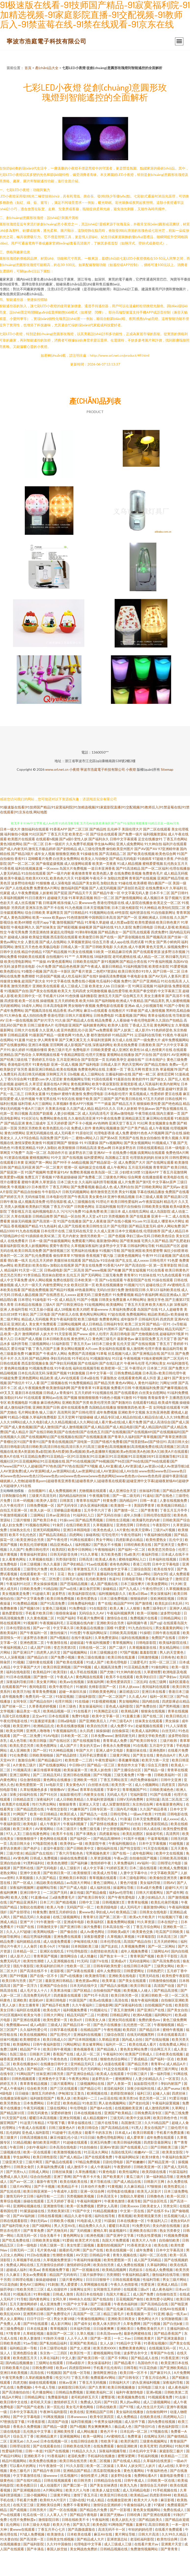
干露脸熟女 (108, 1378)
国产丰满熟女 (86, 1833)
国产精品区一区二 (41, 2069)
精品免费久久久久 (93, 2225)
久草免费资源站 (107, 1638)
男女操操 (172, 1721)
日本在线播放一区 (131, 2221)
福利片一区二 (116, 2044)
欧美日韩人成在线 (147, 1829)
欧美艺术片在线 (87, 2240)
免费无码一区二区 (39, 1696)
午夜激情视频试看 (14, 1515)
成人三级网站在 (93, 1074)
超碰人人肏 (180, 2123)
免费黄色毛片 (152, 873)
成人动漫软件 (57, 2289)
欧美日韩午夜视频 (57, 2049)
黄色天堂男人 (156, 947)
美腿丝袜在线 (136, 1750)
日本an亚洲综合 (58, 1515)
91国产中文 (81, 2211)
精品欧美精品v (159, 1314)
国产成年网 (174, 1892)
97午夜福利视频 (160, 961)
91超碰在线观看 (75, 2142)
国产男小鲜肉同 (168, 942)
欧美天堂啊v (141, 1530)
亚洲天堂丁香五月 (122, 1123)
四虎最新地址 (110, 1833)
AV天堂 (81, 2255)
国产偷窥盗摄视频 (49, 863)
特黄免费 (110, 1500)
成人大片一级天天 (28, 1285)
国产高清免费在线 (166, 1961)
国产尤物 (107, 1672)
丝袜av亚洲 (68, 2382)
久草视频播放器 (178, 1589)
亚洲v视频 (154, 2392)
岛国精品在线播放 (102, 1407)
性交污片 (62, 2377)
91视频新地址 (100, 1358)
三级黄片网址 (120, 1755)
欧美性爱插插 (145, 922)
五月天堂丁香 (166, 1339)
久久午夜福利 (82, 2005)
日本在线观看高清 (171, 2034)
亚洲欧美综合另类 (110, 1623)
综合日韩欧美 (35, 912)
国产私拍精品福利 (54, 2343)
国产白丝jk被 (173, 2323)
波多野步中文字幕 (113, 1246)
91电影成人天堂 (89, 2221)
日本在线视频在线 (88, 2113)
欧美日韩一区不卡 (134, 2372)
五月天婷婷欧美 (66, 1001)
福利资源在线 (140, 912)
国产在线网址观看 (160, 1162)
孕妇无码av (39, 2221)
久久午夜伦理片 (12, 1505)
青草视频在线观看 (103, 1878)
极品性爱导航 (118, 991)
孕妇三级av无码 (138, 1236)
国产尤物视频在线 (145, 1334)
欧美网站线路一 (45, 1931)
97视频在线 (159, 2431)
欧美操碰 (177, 1314)
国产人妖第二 (124, 1030)
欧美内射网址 (170, 1084)
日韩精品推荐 (42, 1216)
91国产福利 (66, 1618)
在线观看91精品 (145, 1402)
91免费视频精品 (81, 1383)
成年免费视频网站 (175, 1040)
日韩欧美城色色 (161, 1789)
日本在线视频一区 (54, 2441)
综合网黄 (134, 1177)
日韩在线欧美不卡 (76, 2519)
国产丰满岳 (36, 2549)
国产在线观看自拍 (47, 2446)
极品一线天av (177, 2314)
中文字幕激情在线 (27, 2475)
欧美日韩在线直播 (122, 1657)
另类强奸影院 (66, 1559)
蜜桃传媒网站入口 (133, 1559)
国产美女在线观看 (133, 1980)
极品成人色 (104, 1187)
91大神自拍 (153, 844)
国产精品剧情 (66, 1755)
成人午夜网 (136, 947)
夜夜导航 (134, 2201)
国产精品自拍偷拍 (27, 1192)
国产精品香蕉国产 (168, 2333)
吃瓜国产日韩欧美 (170, 1931)
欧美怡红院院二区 (172, 907)
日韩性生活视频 (118, 1520)
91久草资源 (146, 1922)
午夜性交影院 (57, 1809)
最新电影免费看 (172, 2475)
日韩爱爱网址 (134, 1971)
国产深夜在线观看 (81, 1971)
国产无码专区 (67, 1505)
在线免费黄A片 (157, 888)
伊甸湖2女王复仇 (71, 2093)
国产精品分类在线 (133, 961)
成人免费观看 (179, 1574)
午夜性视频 (112, 2029)
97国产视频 (129, 1652)
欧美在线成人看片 (143, 2044)
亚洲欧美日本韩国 (73, 1878)
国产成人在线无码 (89, 1329)
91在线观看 (32, 1397)
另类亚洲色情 (39, 932)
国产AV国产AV (145, 849)
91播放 (34, 1402)
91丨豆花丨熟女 (62, 1574)
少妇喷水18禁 (129, 1172)
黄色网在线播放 (16, 1368)
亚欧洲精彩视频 (162, 1598)
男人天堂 (89, 1216)
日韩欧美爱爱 (101, 1050)
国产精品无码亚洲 (21, 1167)
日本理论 (25, 1299)
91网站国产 (25, 2074)
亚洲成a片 (119, 1961)
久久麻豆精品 (134, 2186)
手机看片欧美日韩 (39, 1613)
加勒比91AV (13, 1397)
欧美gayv (59, 917)
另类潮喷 (113, 2274)
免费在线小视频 (83, 981)
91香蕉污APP (113, 1265)
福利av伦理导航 (121, 1892)
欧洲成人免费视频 (174, 1868)
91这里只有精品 (32, 2123)
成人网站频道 (87, 2431)
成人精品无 (67, 1299)
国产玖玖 (168, 1353)
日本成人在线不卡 (175, 1554)
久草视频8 (60, 1103)
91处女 (31, 1040)
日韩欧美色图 (10, 2343)
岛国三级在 (18, 2054)
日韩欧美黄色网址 (103, 1691)
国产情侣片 (16, 1383)
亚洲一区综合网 (92, 2191)
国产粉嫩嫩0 (136, 2162)
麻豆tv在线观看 (96, 1010)
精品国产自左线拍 (39, 1853)
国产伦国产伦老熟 (30, 2407)
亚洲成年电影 (74, 1922)
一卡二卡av (123, 2338)
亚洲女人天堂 (89, 1804)
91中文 (56, 1157)
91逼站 (148, 1495)
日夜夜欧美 (147, 1045)
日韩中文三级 (89, 1902)
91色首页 (89, 2103)
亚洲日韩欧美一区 (155, 1995)
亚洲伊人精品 (179, 1608)
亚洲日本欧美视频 (14, 2372)
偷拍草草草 (61, 1255)
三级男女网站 (164, 1966)
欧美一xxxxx (41, 917)
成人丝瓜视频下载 (28, 903)
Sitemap (167, 769)
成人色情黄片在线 (158, 1050)
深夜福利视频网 (22, 1887)
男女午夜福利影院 (63, 1319)
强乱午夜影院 (23, 1966)
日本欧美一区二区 (75, 1736)
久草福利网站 (157, 2265)
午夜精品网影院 (73, 1054)
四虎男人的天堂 (48, 1652)
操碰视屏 (85, 927)
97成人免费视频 (32, 2534)
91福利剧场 (163, 986)
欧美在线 (161, 2245)
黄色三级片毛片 (60, 1050)
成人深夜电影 (61, 883)
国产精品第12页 (176, 1197)
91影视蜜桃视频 (104, 1701)
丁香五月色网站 (175, 839)
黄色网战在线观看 (90, 1677)
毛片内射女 (70, 1236)
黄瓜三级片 (135, 2176)
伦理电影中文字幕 (88, 2544)
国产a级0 (66, 839)
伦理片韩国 (64, 1701)
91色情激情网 (77, 917)
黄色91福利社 (148, 1383)
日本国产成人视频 (28, 1339)
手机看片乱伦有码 (107, 2368)
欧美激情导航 (96, 1976)
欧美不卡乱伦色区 (23, 1535)
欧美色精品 (71, 2103)
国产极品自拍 (129, 1329)
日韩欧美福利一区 (168, 1775)
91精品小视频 (18, 1417)
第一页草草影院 (165, 1265)
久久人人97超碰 (18, 1931)
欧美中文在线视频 (170, 1853)
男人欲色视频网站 (112, 2103)
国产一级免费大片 (147, 1040)
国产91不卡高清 (96, 1995)
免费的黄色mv (149, 2020)
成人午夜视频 (159, 1128)
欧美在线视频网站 (34, 2034)
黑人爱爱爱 (69, 2284)
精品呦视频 (8, 1373)
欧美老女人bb (99, 986)
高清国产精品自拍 (137, 1941)
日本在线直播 (37, 2328)
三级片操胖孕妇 (92, 2274)
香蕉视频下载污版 (99, 1255)
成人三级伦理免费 (91, 849)
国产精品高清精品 (53, 1535)
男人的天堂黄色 (172, 1652)
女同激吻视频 (97, 991)
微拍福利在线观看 (35, 829)
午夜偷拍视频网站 (91, 2319)
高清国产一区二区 (87, 2314)
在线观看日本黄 (12, 1162)
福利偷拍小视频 (16, 834)
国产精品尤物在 (156, 1064)
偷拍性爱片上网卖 (95, 2475)
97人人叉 (13, 1833)
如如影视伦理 (70, 1794)
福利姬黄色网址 (95, 1025)
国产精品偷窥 (96, 1892)
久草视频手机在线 (27, 2260)
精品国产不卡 (30, 2049)
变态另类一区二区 (153, 2098)
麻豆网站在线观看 (160, 1118)
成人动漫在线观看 (111, 2064)
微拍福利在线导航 (166, 2274)
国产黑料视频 (169, 1706)
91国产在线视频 (57, 2451)
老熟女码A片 (180, 2221)
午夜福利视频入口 (14, 1647)
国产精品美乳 (154, 1001)
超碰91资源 (174, 1089)
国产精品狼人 (107, 2049)
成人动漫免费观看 (57, 1941)
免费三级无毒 (90, 1829)
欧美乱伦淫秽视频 (34, 1544)
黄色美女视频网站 (147, 2510)
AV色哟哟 (100, 1123)
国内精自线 (151, 1701)
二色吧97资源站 (105, 971)
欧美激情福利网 (58, 1388)
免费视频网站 (136, 1314)
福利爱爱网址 (94, 1157)
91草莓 (101, 1353)
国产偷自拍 (69, 1931)
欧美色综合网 (165, 854)
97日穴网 (28, 1089)
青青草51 (131, 1275)
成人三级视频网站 (157, 2402)
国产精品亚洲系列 (24, 1902)
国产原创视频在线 (131, 937)
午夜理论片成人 (105, 1819)
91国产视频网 (35, 1172)
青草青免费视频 (44, 1691)
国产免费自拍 (146, 1706)
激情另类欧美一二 (94, 1236)
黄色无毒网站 (134, 2470)
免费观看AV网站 (103, 2377)
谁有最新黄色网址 (170, 1804)
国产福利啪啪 (105, 1001)
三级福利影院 (85, 1696)
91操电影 (39, 1299)
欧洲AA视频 (142, 2015)
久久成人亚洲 (104, 1231)
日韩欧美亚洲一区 (148, 2167)
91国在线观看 (102, 1079)
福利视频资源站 (155, 834)
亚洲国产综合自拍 (54, 1985)
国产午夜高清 (78, 1197)
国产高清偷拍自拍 (16, 2392)
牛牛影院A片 (51, 1192)
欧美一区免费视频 (81, 2206)
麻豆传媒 (77, 1892)
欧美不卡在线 (63, 1833)
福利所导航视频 (105, 1182)
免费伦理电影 (93, 1094)
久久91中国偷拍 (59, 2544)
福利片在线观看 (175, 844)
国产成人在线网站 (53, 942)
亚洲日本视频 (38, 1045)
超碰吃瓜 (21, 1084)
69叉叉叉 (7, 1393)
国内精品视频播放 (19, 2363)
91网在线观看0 (82, 1540)
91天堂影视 (63, 1334)
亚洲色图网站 (28, 1378)
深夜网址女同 (80, 2289)
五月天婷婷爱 (57, 1123)
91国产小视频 (87, 1299)
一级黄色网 (62, 1035)
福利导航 (25, 1103)
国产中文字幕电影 (27, 2417)
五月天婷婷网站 (166, 1941)
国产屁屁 (61, 893)
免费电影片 (81, 1050)
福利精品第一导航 (24, 2348)
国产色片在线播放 (107, 2025)
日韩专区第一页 (102, 1809)
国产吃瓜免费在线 (16, 2240)
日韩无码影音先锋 (64, 1554)
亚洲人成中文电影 (110, 1750)
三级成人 (54, 2025)
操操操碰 (103, 1731)
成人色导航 (18, 1740)
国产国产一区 (127, 917)
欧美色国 (99, 2524)
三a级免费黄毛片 (62, 1897)
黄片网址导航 (125, 2534)
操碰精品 (110, 1589)
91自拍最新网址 (163, 912)
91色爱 (172, 1260)
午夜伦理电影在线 (14, 1721)
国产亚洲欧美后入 (93, 1721)
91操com (66, 1520)
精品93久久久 (105, 1108)
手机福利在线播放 (101, 2456)
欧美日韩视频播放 (122, 2387)
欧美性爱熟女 (156, 1540)
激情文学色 (155, 1299)
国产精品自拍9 (41, 1701)
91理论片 (103, 1201)
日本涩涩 (54, 2103)
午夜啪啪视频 (164, 2025)
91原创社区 (84, 1133)
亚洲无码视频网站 (47, 1530)
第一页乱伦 (55, 2407)
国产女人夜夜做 (94, 1221)
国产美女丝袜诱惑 (104, 2485)
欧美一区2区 (177, 2196)
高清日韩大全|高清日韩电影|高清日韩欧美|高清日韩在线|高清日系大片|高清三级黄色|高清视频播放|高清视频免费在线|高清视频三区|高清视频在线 (95, 1446)
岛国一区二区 (36, 1152)
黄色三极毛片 (20, 2470)
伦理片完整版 (95, 1054)
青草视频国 (59, 2328)
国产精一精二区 (144, 1074)
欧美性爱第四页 (119, 1682)
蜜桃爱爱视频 (152, 863)
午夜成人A (65, 1677)
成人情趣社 (89, 1956)
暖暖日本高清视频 (43, 2118)
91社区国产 (38, 834)
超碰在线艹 (136, 1059)
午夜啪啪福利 (105, 1549)
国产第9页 (143, 1182)
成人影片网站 (61, 2323)
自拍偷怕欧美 (169, 2240)
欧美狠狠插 (66, 1148)
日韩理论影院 (20, 2446)
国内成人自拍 (132, 2039)
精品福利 (11, 1270)
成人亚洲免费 (50, 2304)
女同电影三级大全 (152, 2387)
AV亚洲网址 (180, 1054)
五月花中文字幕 (161, 1745)
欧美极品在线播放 (90, 1628)
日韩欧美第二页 (176, 2392)
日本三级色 (68, 1706)
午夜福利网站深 (95, 1633)
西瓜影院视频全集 (35, 1363)
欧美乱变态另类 (22, 1745)
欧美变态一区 (79, 834)
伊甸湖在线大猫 (85, 1941)
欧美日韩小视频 (63, 1329)
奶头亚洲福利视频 (94, 1505)
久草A (121, 2466)
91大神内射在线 (129, 1672)
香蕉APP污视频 (81, 1103)
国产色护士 (32, 1848)
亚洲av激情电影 (122, 1113)
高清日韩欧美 (159, 2524)
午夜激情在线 (57, 1642)
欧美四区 (59, 1549)
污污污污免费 (71, 1211)
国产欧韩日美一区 (57, 1873)
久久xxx (32, 2441)
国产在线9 (90, 976)
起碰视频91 (45, 2309)
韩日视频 (21, 1113)
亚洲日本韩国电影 (77, 1530)
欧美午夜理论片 (61, 1687)
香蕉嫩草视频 (129, 1760)
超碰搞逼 (77, 1642)
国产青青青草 (81, 1388)
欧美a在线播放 (100, 2000)
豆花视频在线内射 (80, 1623)
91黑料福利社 (34, 1863)
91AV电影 (51, 1736)
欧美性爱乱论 (174, 2186)
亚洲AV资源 (109, 2147)
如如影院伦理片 (146, 2083)
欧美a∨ (61, 2368)
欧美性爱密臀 (152, 1250)
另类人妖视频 (14, 1206)
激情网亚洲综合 (105, 2372)
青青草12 (90, 1917)
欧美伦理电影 (117, 1662)
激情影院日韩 (135, 1290)
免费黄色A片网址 (47, 888)
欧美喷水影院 (159, 966)
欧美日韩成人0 (54, 2039)
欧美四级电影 (107, 1907)
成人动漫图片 (50, 2485)
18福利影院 (103, 956)
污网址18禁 (168, 1383)
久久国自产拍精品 (169, 1020)
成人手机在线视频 (84, 1672)
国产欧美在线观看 (70, 1662)
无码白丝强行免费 (110, 1290)
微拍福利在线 (107, 1848)
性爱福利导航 (12, 2451)
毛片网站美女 (155, 1363)
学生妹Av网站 (104, 844)
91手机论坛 (80, 1358)
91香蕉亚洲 (170, 2358)
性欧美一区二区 (79, 1966)
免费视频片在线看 (144, 1618)
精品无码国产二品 (81, 2015)
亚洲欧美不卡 (34, 2456)
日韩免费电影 (104, 1015)
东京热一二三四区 (54, 2353)
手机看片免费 (27, 2500)
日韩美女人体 (95, 2020)
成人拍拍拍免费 (35, 1015)
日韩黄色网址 (84, 1206)
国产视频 (70, 1397)
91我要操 (91, 1143)
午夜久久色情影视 (124, 2284)
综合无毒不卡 (50, 2235)
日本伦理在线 (111, 1941)
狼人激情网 (135, 1348)
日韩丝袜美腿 (62, 2172)
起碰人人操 (161, 2093)
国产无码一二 (64, 1138)
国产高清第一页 (44, 1221)
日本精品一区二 (25, 1951)
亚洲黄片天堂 (171, 2544)
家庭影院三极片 (171, 2451)
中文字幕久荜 (63, 1628)
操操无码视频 (21, 1221)
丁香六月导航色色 (69, 1853)
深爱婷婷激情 (61, 2113)
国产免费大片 (178, 1368)
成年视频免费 (12, 1696)
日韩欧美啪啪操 (41, 1755)
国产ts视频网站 (111, 1143)
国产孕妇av (168, 1677)
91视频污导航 (109, 1250)
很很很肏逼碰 (66, 1613)
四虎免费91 (160, 932)
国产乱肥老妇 (179, 1241)
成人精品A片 (176, 2064)
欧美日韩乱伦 (176, 1716)
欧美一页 (145, 1407)
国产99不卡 (62, 1162)
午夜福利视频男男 (121, 1613)
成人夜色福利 (162, 2289)
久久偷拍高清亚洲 (81, 1118)
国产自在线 (173, 1133)
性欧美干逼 (110, 2441)
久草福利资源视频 (100, 1799)
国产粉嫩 (114, 1270)
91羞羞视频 (124, 1015)
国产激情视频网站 (129, 898)
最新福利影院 (10, 1246)
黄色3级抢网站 (11, 844)
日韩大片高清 (149, 2534)
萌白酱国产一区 (160, 883)
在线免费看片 (18, 1241)
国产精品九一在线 (94, 1814)
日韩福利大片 (119, 2382)
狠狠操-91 (75, 1143)
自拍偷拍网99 (157, 2412)
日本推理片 (40, 1187)
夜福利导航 (150, 1554)
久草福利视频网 (12, 898)
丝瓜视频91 (69, 2475)
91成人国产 (95, 1662)
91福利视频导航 (135, 966)
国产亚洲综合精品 (80, 2074)
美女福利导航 (150, 1882)
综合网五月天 (133, 996)
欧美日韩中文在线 (14, 2402)
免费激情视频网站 (144, 2549)
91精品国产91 (123, 1035)
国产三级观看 (101, 2304)
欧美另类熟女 (10, 2103)
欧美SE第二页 (50, 1236)
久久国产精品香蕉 (154, 1809)
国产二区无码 (173, 1358)
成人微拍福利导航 (18, 1407)
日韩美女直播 (35, 1094)
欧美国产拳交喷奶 (143, 991)
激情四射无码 (125, 1736)
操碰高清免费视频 (112, 976)
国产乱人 (175, 1079)
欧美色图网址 (47, 1745)
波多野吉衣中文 (135, 2353)
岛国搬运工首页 (117, 1157)
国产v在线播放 (71, 1976)
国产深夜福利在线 (128, 2005)
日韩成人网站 (39, 2172)
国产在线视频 (72, 1157)
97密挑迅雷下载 (12, 2421)
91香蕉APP (58, 829)
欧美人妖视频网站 (35, 1246)
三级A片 (49, 1304)
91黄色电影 (41, 1064)
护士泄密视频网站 (117, 1829)
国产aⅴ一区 (42, 1628)
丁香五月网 (132, 1069)
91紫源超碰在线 (32, 2211)
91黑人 (136, 2127)
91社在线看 (155, 1270)
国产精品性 (98, 829)
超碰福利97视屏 (172, 1334)
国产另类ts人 (16, 2172)
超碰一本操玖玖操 (73, 1691)
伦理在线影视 (56, 1201)
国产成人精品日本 (175, 1231)
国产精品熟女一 (110, 932)
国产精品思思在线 (30, 1809)
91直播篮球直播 (42, 1721)
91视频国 (54, 2372)
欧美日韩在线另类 (73, 2461)
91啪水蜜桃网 (152, 1358)
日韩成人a (51, 1393)
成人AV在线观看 (67, 1378)
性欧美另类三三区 (30, 2289)
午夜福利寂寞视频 (166, 2103)
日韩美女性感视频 (60, 2539)
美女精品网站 (169, 1647)
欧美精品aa (139, 2495)
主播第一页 (114, 1069)
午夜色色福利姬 (126, 2304)
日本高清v (150, 1373)
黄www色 (86, 1912)
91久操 (60, 1020)
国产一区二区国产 (112, 1696)
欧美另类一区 (122, 1784)
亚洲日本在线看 (154, 1691)
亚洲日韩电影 (56, 2000)
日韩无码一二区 (22, 2250)
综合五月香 (100, 942)
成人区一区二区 (88, 2054)
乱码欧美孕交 (116, 1059)
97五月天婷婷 (153, 1099)
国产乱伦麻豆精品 (120, 2309)
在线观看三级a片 (136, 2289)
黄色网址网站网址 (93, 1314)
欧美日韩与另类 (14, 1980)
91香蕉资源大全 (139, 2245)
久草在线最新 (21, 1216)
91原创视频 (41, 1329)
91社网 (142, 1123)
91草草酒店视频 (80, 898)
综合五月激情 (158, 1765)
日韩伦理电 (119, 1814)
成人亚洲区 (120, 1050)
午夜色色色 (59, 2059)
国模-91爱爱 (116, 1628)
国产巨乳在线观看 (136, 932)
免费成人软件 (81, 1128)
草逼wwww (99, 1309)
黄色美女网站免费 (134, 2049)
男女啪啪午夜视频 (81, 1005)
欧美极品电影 (49, 947)
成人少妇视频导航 (149, 1005)
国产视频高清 (156, 937)
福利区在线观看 (28, 2010)
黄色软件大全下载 (131, 1765)
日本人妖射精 (127, 1108)
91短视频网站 (95, 1304)
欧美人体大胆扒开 (107, 2323)
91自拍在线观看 (33, 873)
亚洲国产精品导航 (171, 878)
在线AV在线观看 (173, 2309)
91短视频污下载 (170, 1917)
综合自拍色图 (41, 2176)
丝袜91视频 (9, 2039)
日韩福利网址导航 (141, 1246)
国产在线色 (164, 1495)
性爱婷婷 (157, 1094)
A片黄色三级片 (25, 1765)
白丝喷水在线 (98, 1784)
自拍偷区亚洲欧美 (175, 2000)
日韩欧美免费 (30, 1589)
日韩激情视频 (148, 1657)
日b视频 (74, 1074)
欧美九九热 (129, 2485)
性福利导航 (152, 2279)
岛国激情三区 (131, 2123)
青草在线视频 (178, 1711)
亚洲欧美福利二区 (100, 2392)
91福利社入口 (84, 1515)
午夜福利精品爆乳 (136, 2274)
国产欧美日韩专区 (144, 1740)
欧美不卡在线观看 (120, 1677)
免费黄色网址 (109, 1319)
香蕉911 (20, 858)
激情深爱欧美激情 (28, 1143)
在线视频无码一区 (163, 2348)
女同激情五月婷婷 (107, 2289)
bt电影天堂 (55, 1784)
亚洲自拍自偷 (10, 1863)
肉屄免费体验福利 (144, 1780)
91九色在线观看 (169, 1275)
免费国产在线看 (177, 1192)
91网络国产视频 (121, 2524)
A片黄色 (123, 1530)
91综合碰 (107, 1260)
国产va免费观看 (101, 1030)
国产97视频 (102, 1775)
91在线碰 (82, 1701)
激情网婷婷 (30, 1334)
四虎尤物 (20, 2382)
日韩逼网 (49, 903)
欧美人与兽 (56, 1907)
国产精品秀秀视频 (89, 1520)
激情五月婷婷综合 (63, 1912)
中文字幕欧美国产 (164, 1873)
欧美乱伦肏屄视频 (165, 1902)
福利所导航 (19, 1344)
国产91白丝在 (131, 1824)
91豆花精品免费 (136, 1667)
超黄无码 (84, 1295)
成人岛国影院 (160, 1211)
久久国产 (16, 1549)
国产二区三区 (78, 829)
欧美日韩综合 (88, 2127)
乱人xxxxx (68, 1295)
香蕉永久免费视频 (117, 1745)
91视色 (168, 1035)
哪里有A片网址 (173, 1221)
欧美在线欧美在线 (74, 2181)
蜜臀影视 (108, 2397)
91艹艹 (70, 956)
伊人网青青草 (48, 1040)
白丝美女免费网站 (66, 858)
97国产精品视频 (55, 952)
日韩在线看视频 (50, 2216)
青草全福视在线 (160, 1015)
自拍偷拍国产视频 (143, 1858)
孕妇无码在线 (60, 1358)
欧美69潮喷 (23, 922)
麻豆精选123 (129, 1691)
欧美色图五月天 (25, 2358)
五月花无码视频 (140, 1167)
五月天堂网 (66, 1417)
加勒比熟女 (109, 883)
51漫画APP (150, 1172)
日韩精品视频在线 (114, 2549)
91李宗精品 (32, 1275)
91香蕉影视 (36, 2421)
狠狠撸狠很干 (27, 1838)
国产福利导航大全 (16, 2225)
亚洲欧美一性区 (85, 1780)
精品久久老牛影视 (78, 2216)
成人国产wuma (169, 2088)
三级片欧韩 (169, 1740)
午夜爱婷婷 (123, 2167)
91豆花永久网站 (96, 2152)
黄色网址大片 (148, 2319)
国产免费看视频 (83, 1187)
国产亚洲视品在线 (146, 1353)
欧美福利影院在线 (82, 1593)
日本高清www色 (109, 2333)
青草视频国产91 (135, 1789)
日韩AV (169, 1882)
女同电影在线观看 (166, 1407)
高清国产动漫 (164, 1985)
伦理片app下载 (44, 922)
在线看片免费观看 (169, 2529)
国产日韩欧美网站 (148, 1187)
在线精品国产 (91, 2029)
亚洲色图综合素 (25, 2353)
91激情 (126, 1397)
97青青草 (13, 2333)
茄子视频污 (173, 898)
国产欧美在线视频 (141, 854)
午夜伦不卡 (98, 878)
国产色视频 (116, 1236)
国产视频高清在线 (38, 1010)
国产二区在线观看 (157, 829)
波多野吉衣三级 (81, 1152)
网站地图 (40, 812)
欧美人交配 (20, 1897)
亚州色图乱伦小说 (74, 1030)
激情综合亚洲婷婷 (107, 2505)
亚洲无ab (17, 2441)
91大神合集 (13, 1015)
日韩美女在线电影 (153, 1912)
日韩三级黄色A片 (40, 1025)
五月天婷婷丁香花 (61, 2201)
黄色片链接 (129, 1882)
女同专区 (20, 1701)
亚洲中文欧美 (30, 1873)
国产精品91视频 (62, 1290)
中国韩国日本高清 (102, 917)
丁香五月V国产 (61, 1206)
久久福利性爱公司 (34, 2029)
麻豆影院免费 (145, 1339)
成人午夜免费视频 (25, 893)
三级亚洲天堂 (20, 1819)
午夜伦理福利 (131, 1535)
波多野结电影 (171, 1613)
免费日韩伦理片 (37, 1549)
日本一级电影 (175, 1148)
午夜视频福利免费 (146, 1388)
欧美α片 (76, 2020)
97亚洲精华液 (168, 849)
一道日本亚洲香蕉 (101, 868)
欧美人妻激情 (30, 2338)
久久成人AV (138, 1696)
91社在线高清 (171, 981)
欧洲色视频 (95, 2235)
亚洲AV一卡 (103, 1152)
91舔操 (109, 2221)
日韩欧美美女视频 (155, 1206)
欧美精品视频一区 (57, 1711)
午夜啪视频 (132, 1358)
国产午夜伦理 (57, 1540)
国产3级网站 (42, 2225)
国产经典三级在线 (13, 1059)
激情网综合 (69, 1956)
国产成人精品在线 (127, 2181)
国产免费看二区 (90, 1177)
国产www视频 (96, 1270)
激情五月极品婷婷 (42, 849)
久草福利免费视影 (43, 1417)
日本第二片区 (157, 1368)
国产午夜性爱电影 (122, 1897)
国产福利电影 (89, 1064)
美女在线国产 (154, 2127)
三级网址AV (160, 1951)
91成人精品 (96, 2500)
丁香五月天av (80, 1344)
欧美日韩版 (38, 1740)
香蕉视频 (125, 2216)
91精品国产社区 (168, 1246)
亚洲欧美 (20, 2000)
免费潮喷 (28, 976)
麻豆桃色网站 (51, 1402)
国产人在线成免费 (19, 888)
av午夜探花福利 (151, 1201)
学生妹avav (146, 1108)
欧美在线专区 (164, 1569)
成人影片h (143, 1030)
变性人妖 (81, 839)
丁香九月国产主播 (46, 1348)
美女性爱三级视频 (81, 2245)
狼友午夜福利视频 (145, 2000)
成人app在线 (120, 942)
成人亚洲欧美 (20, 1750)
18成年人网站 (31, 1005)
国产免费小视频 (63, 1657)
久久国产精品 (46, 1878)
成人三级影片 (70, 1868)
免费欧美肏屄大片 (150, 2328)
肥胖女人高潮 (107, 2206)
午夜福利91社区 (18, 1584)
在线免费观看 (104, 2446)
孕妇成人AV (105, 1912)
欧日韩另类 (83, 2480)
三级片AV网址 (21, 2186)
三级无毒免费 (112, 1275)
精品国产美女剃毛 (86, 883)
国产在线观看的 (126, 1393)
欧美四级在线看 (154, 2172)
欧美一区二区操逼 (100, 2466)
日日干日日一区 (39, 2319)
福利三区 (144, 2093)
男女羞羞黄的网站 (169, 1628)
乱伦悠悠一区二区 (137, 2025)
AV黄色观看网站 (59, 961)
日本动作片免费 (93, 2186)
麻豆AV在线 (103, 2534)
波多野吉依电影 (23, 966)
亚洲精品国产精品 (77, 2470)
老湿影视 (57, 1971)
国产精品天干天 (80, 893)
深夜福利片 (45, 1799)
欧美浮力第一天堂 (156, 1760)
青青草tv (157, 2064)
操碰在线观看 (34, 2201)
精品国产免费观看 (71, 1089)
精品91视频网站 (14, 2461)
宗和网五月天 (56, 1074)
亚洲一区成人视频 (64, 1064)
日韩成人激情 (63, 2294)
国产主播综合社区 (128, 1770)
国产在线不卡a (158, 2211)
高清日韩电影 (120, 1334)
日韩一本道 (149, 1500)
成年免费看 (145, 2250)
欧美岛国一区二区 (105, 1172)
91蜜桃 (102, 2015)
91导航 (21, 2299)
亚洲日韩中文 (30, 1892)
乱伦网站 (13, 2524)
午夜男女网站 (79, 2078)
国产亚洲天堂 (164, 1544)
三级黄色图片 (101, 1295)
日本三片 (47, 1902)
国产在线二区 (153, 1716)
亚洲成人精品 (167, 2284)
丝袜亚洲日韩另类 (50, 2074)
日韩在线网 (173, 1099)
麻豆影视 (168, 2500)
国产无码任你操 (109, 1515)
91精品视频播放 (105, 2211)
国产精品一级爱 (55, 2426)
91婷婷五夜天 (116, 1868)
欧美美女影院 (173, 2152)
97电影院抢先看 (45, 1843)
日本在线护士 (155, 1059)
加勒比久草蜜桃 (132, 2196)
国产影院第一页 (93, 1059)
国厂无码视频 (80, 2230)
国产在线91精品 (29, 2480)
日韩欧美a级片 (118, 1931)
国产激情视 (144, 1603)
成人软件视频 (24, 1099)
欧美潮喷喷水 (30, 2039)
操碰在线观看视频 (43, 2382)
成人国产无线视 (70, 1226)
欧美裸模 (140, 883)
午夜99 (147, 1255)
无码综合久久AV (92, 1613)
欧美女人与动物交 (95, 858)
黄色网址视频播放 (106, 1128)
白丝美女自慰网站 (152, 1393)
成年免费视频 (106, 1412)
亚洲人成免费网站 (130, 844)
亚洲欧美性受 (64, 2431)
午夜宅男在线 (46, 1099)
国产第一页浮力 (25, 1985)
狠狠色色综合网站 (114, 2059)
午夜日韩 (17, 2147)
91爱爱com (36, 1079)
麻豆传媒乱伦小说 (64, 2137)
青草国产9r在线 (162, 2353)
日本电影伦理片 (116, 1094)
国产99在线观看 (36, 2323)
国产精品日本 (150, 2029)
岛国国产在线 (147, 1309)
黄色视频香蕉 (84, 2049)
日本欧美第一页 (86, 1280)
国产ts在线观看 (111, 1280)
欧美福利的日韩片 (50, 1966)
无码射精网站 (10, 1005)
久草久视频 (86, 2333)
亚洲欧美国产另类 (75, 1402)
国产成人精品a (71, 2157)
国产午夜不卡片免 (87, 2176)
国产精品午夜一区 (107, 893)
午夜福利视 (101, 2519)
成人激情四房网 (157, 2108)
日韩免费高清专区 (148, 2113)
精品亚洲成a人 (170, 1295)
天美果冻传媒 (55, 1108)
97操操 (63, 1946)
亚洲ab (129, 1005)
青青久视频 (169, 1138)
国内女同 (160, 1574)
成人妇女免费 (12, 1525)
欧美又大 (64, 991)
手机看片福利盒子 (159, 1579)
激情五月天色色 (26, 947)
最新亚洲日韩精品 (42, 1069)
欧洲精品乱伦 (44, 1726)
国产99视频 (82, 1667)
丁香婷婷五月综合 (42, 1059)
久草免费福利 (124, 1863)
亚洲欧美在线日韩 (143, 2230)
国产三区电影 (40, 1314)
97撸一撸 (144, 1775)
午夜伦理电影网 (143, 1020)
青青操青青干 (158, 1397)
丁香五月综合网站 (147, 1927)
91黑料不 (111, 1329)
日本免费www (102, 1736)
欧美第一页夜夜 (104, 863)
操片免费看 (92, 1927)
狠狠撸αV (58, 1789)
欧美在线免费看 (126, 1045)
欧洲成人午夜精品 (130, 1001)
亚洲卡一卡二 (161, 1216)
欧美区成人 (69, 1814)
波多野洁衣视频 (173, 952)
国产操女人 (158, 1079)
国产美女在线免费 (88, 1265)
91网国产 (20, 1814)
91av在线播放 (117, 1089)
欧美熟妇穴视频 (38, 1206)
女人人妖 (107, 2343)
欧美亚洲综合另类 (30, 1540)
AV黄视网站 (44, 1829)
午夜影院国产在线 (137, 1280)
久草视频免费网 (133, 1946)
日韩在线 (166, 917)
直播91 (141, 2524)
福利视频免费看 (75, 2010)
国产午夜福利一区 (34, 1633)
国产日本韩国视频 (82, 2039)
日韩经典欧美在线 (138, 1544)
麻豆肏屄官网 (90, 1589)
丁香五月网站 (59, 1187)
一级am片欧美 (141, 1814)
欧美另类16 (128, 2098)
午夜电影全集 (137, 976)
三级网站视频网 (69, 1324)
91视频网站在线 (101, 912)
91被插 (81, 1687)
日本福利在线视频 (163, 1559)
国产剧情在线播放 (104, 1824)
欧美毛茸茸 (148, 2446)
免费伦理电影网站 (110, 2137)
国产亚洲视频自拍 (27, 2490)
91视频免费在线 (41, 1368)
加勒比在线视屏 (62, 1265)
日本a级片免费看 (149, 1887)
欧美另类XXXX (105, 2348)
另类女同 (170, 2206)
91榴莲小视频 (31, 971)
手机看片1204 (53, 996)
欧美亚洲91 (22, 1726)
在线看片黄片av (146, 2544)
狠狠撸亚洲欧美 (68, 854)
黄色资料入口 (81, 1339)
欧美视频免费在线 (132, 2397)
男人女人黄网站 (12, 2319)
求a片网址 (75, 1010)
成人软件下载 (135, 2421)
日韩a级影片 (75, 2363)
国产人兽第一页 (119, 2083)
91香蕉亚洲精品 (23, 1148)
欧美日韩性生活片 (96, 1226)
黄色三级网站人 (105, 1882)
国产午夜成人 (91, 966)
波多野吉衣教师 (35, 1638)
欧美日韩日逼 (141, 1985)
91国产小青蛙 (174, 1005)
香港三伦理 (141, 1564)
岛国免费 (47, 1138)
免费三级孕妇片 (155, 1608)
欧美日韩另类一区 (125, 1995)
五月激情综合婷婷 (50, 2265)
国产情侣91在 (145, 2426)
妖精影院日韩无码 (72, 2387)
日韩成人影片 (110, 1064)
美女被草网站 (93, 2044)
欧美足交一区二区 (167, 903)
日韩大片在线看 (26, 1030)
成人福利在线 (100, 1887)
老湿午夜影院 (54, 1848)
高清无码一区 (27, 2235)
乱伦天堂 (124, 1344)
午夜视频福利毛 (52, 1623)
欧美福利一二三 (85, 2098)
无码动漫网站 (139, 1961)
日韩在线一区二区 (93, 1647)
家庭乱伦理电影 (62, 932)
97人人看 (33, 1383)
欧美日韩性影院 (45, 2157)
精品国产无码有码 (63, 2274)
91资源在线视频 (16, 1157)
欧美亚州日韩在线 (114, 2495)
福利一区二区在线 (153, 2255)
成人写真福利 (148, 1084)
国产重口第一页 (75, 2485)
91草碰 (131, 1010)
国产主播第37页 (177, 1299)
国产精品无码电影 (123, 858)
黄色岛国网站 (21, 917)
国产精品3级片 (22, 854)
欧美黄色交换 (143, 1931)
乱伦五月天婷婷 (41, 1260)
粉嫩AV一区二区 (147, 2152)
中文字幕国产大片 (27, 1667)
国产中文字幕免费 (30, 1598)
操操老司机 (155, 1833)
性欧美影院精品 (156, 1824)
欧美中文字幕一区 (106, 1716)
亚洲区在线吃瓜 (52, 1951)
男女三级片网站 (175, 2279)
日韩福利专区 (113, 1324)
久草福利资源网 (99, 1040)
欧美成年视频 (168, 1402)
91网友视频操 (54, 2417)
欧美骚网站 (114, 1304)
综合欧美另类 (37, 2088)
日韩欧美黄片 (144, 2338)
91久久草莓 (89, 1554)
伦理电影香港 (104, 1133)
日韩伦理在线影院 (157, 1515)
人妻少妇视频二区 (67, 1113)
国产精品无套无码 (142, 1226)
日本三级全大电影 (37, 2524)
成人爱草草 (136, 2137)
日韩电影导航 (132, 1579)
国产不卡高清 (96, 1089)
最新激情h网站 (107, 1241)
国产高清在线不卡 (34, 1971)
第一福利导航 (160, 2074)
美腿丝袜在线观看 (67, 1260)
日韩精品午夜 (100, 2255)
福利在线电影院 (18, 1672)
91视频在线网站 (38, 1525)
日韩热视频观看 (24, 2078)
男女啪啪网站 (129, 1701)
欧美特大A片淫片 (53, 2500)
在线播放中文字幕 (114, 1569)
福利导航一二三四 (50, 2196)
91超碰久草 (41, 1593)
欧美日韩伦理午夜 (172, 1373)
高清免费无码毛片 (37, 1995)
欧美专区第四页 (102, 2417)
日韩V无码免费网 (130, 1799)
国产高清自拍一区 (138, 1265)
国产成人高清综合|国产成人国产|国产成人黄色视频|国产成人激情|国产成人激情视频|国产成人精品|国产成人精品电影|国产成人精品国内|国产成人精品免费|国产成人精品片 (94, 1427)
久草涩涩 (36, 1084)
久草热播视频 (85, 2172)
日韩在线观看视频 (126, 2279)
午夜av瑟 (120, 1858)
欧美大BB (86, 1001)
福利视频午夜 (137, 1623)
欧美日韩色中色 (165, 2118)
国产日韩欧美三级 (164, 2147)
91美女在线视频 (80, 952)
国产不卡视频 (44, 2186)
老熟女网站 (9, 1873)
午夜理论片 (137, 1368)
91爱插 (67, 2240)
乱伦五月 (73, 1275)
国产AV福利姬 (24, 2216)
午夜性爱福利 (105, 1760)
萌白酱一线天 (18, 1260)
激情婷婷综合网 (79, 2265)
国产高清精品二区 (112, 854)
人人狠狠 (133, 1608)
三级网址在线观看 (50, 2363)
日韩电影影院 (146, 1642)
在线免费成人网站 (173, 2044)
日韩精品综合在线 (108, 2480)
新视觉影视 (128, 1084)
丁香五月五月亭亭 (174, 1510)
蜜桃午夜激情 (72, 1094)
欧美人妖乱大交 (124, 2519)
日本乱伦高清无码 (31, 1373)
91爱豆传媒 (178, 2098)
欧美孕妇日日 (146, 1677)
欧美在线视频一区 (120, 2250)
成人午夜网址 (117, 1167)
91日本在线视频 (18, 1677)
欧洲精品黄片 (47, 2436)
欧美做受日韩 (89, 937)
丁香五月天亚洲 (136, 1304)
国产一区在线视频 (63, 2510)
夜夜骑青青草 (81, 873)
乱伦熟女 (75, 2132)
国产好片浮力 (44, 1020)
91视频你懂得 (36, 1050)
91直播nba (39, 1897)
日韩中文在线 (10, 952)
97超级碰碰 (84, 1417)
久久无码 (21, 1358)
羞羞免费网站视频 (121, 1922)
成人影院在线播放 (139, 903)
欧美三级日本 (110, 1211)
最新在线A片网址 (56, 1084)
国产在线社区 (60, 1740)
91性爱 (75, 1633)
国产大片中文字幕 (170, 1045)
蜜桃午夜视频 (173, 2029)
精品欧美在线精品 (50, 1882)
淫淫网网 (56, 1045)
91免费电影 (78, 1608)
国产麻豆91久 (161, 2372)
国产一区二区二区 (21, 863)
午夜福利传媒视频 (87, 2260)
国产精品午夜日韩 (47, 2470)
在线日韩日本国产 (137, 1966)
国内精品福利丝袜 (73, 1495)
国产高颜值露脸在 (82, 2529)
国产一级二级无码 (126, 1495)
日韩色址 (143, 1525)
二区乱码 (140, 1682)
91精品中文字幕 (129, 2343)
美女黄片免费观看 (42, 1324)
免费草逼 (134, 2436)
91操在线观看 (162, 1280)
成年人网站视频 (40, 1280)
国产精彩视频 (67, 927)
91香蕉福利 (56, 2456)
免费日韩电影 (143, 927)
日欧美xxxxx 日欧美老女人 (140, 2206)
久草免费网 (132, 2323)
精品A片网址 (12, 2397)
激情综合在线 (117, 1618)
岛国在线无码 (121, 2152)
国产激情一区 (44, 1677)
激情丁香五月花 (85, 2495)
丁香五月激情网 (122, 2010)
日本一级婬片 (55, 844)
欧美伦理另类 (100, 1402)
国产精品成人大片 (91, 2539)
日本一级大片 (10, 829)
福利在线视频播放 (135, 1638)
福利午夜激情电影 (130, 2392)
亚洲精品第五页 (134, 1118)
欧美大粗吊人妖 (161, 1304)
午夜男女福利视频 (108, 2421)
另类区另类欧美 (30, 1128)
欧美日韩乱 (179, 1167)
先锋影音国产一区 (103, 1687)
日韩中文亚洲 (171, 1780)
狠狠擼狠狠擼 (88, 1397)
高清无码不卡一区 (112, 2529)
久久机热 (120, 947)
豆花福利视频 (105, 1206)
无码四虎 (79, 991)
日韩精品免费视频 (69, 2392)
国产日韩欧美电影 (99, 947)
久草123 (152, 1290)
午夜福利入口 (157, 2221)
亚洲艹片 (27, 1922)
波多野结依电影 (23, 883)
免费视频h (24, 2387)
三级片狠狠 (22, 1520)
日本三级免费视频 (114, 1598)
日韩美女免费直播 (112, 1299)
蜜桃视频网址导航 (107, 2353)
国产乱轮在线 (10, 2191)
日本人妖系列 (37, 2059)
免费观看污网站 (84, 1241)
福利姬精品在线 (28, 1941)
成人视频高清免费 (31, 1201)
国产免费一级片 (130, 834)
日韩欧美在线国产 (86, 961)
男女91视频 (127, 1192)
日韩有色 (168, 1657)
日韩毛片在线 (73, 1579)
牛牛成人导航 (45, 2387)
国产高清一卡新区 (57, 971)
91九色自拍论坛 (140, 1628)
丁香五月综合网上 (156, 2377)
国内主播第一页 (168, 1113)
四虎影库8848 (160, 2495)
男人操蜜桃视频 (178, 1001)
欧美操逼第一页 (76, 1770)
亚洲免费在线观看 (68, 1936)
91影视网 (82, 878)
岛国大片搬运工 (118, 2294)
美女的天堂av (90, 1745)
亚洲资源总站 (117, 2539)
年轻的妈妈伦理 (140, 2529)
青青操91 (66, 1393)
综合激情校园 (30, 1780)
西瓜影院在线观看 (64, 937)
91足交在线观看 (116, 2069)
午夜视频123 (21, 1187)
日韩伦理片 (158, 1260)
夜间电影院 (38, 1687)
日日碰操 (22, 2093)
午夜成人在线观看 (32, 2127)
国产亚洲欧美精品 (174, 2368)
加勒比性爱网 (118, 878)
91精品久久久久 (84, 2451)
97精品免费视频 (88, 2162)
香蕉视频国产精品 (25, 1226)
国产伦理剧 (119, 1226)
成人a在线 (166, 2466)
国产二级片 (118, 1647)
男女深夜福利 (161, 1593)
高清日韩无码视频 (31, 1074)
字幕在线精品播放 (150, 1192)
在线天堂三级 (23, 2505)
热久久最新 (52, 1564)
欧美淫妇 (60, 1672)
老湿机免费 (76, 2456)
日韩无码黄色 (38, 2113)
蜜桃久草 (100, 2230)
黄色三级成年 (36, 1123)
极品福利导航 (173, 1348)
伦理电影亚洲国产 (68, 1025)
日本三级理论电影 (54, 2348)
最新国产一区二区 (60, 2333)
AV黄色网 (20, 1858)
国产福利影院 (34, 2544)
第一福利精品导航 (160, 2176)
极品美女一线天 (28, 1711)
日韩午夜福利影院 (47, 2044)
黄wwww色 (87, 903)
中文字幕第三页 (170, 991)
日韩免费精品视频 (128, 1373)
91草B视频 (42, 2294)
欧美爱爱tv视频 (12, 1177)
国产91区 (111, 2402)
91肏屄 (58, 1525)
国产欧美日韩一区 (91, 2358)
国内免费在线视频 (162, 2421)
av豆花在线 (108, 2098)
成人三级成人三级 (74, 986)
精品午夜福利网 (147, 1295)
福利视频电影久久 (46, 1211)
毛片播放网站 (43, 2392)
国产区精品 (82, 1990)
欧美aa (34, 2270)
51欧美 (98, 952)
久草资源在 (47, 1182)
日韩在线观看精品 (150, 1148)
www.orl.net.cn (56, 769)
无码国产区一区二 (81, 1907)
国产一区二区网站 (162, 1946)
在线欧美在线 (150, 2417)
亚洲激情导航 (54, 2206)
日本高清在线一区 (117, 1927)
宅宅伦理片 (110, 1535)
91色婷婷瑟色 (162, 1030)
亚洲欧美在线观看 (46, 986)
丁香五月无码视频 (93, 2382)
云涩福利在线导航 (148, 1035)
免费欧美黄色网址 (133, 2348)
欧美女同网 (15, 1731)
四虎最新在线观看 (68, 1995)
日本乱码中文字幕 (143, 2451)
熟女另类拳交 (170, 2230)
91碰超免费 (9, 1378)
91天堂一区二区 (31, 1270)
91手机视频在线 (165, 2490)
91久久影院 (123, 927)
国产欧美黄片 (113, 2176)
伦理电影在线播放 (121, 2191)
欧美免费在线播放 (43, 2461)
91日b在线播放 (39, 2255)
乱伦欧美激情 (96, 1579)
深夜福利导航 (173, 2382)
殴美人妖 (64, 2098)
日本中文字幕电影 (166, 1564)
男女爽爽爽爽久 (100, 2426)
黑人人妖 (9, 2005)
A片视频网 (156, 1133)
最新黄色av (125, 1339)
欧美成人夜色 (106, 1559)
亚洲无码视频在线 (40, 1133)
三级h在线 (77, 2500)
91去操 (181, 2397)
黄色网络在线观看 (54, 1838)
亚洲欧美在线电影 (123, 1976)
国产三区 (36, 1980)
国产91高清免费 (53, 1603)
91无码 (82, 1961)
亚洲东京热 (34, 907)
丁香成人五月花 (141, 1025)
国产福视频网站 (75, 1652)
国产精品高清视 (166, 1990)
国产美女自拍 (178, 2010)
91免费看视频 (123, 1295)
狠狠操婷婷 (139, 1598)
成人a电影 (37, 2025)
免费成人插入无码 (14, 2176)
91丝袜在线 (147, 1275)
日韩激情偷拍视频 (163, 1980)
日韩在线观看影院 (14, 2221)
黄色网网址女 (164, 1025)
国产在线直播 (140, 1216)
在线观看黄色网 (130, 1378)
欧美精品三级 (126, 1912)
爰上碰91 (164, 1378)
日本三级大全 (67, 1182)
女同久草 (60, 2299)
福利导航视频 (81, 2421)
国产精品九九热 (12, 2069)
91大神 (176, 1584)
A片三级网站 (42, 1103)
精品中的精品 (31, 952)
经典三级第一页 (52, 2245)
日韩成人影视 (164, 927)
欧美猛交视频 (39, 937)
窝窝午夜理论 (60, 1246)
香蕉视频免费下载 (56, 2270)
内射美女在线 (94, 1794)
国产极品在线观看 (59, 2162)
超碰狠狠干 (86, 1574)
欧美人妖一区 (41, 1510)
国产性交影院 (130, 1848)
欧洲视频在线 (97, 2093)
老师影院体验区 (122, 2093)
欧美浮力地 (21, 1691)
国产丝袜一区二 (14, 1706)
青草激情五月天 (85, 1569)
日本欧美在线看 (79, 2534)
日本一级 (36, 1241)
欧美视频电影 (18, 1402)
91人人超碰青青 (171, 1309)
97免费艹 (18, 1152)
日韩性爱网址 (179, 1157)
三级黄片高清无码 (43, 1495)
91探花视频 (64, 1696)
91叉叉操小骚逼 (41, 1309)
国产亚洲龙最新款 (171, 2338)
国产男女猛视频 (134, 1270)
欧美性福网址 (129, 2172)
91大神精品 (148, 907)
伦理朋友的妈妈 (142, 1157)
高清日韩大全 (20, 1843)
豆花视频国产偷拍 (130, 2299)
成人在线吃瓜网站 (135, 1211)
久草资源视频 (101, 1858)
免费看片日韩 (121, 1388)
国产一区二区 (33, 844)
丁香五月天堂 (57, 834)
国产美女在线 (143, 1755)
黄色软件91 (140, 1079)
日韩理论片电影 (169, 1863)
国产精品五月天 (124, 1103)
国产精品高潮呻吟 (107, 1838)
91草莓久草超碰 (97, 922)
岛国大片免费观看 (116, 2240)
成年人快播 (132, 1515)
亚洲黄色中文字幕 (52, 2078)
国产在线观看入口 (134, 2147)
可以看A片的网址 (23, 2466)
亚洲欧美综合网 (48, 2505)
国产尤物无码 (57, 2230)
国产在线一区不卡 (44, 1976)
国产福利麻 (79, 1863)
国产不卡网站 (118, 2358)
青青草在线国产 (88, 1500)
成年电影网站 (143, 1853)
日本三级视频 (30, 1564)
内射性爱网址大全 (56, 1285)
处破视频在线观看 (150, 1726)
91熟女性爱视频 (149, 2235)
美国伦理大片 (132, 829)
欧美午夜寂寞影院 (106, 1084)
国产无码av (171, 1187)
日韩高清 (86, 1559)
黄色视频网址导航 (77, 1079)
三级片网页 (34, 2162)
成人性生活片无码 (150, 2407)
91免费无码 (141, 2225)
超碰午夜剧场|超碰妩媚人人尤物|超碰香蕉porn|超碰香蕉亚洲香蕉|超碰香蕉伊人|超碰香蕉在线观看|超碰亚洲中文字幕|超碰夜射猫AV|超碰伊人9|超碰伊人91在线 (94, 1481)
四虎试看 (137, 942)
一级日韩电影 (141, 2069)
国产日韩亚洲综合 (70, 1304)
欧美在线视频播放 (109, 1285)
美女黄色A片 (76, 1784)
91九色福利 (48, 1226)
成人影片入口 (20, 1956)
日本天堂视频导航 (97, 907)
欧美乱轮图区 (133, 1833)
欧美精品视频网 (114, 2270)
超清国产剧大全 (33, 981)
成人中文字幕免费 (13, 1280)
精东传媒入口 (67, 903)
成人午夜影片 (50, 1824)
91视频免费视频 (176, 2235)
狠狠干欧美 (84, 1099)
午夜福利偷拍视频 (158, 1535)
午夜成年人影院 (66, 2191)
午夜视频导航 (99, 1495)
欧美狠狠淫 (82, 1873)
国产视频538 (30, 1608)
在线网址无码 (154, 2436)
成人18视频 (63, 1309)
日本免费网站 (34, 2103)
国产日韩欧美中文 (81, 1848)
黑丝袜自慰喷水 (54, 1275)
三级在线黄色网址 (36, 1833)
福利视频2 (83, 1544)
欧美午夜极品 (14, 878)
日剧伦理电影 (113, 2162)
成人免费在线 (46, 1089)
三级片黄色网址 (71, 2279)
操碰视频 (47, 1001)
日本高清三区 (167, 1936)
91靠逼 (125, 1819)
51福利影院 (60, 1344)
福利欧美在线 (170, 1290)
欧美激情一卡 (121, 1505)
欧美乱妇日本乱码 (169, 1603)
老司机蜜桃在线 (124, 956)
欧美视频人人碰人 (137, 1990)
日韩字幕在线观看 (64, 2029)
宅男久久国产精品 (155, 1241)
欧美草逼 (109, 1980)
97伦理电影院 (77, 1951)
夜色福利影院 (168, 2426)
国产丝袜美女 (46, 927)
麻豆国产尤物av (112, 2515)
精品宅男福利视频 (37, 1936)
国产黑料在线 (23, 1868)
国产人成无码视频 (103, 888)
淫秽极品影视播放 (68, 1510)
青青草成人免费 (115, 1740)
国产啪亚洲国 (131, 1250)
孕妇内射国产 (171, 2083)
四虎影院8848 (80, 2368)
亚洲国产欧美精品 (118, 2113)
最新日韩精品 (112, 966)
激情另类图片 (21, 986)
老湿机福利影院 (142, 2539)
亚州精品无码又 (82, 2064)
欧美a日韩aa (138, 1593)
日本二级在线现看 (143, 1868)
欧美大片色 (62, 2524)
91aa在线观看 (97, 1564)
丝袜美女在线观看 (149, 1721)
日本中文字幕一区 (99, 1373)
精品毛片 (170, 1201)
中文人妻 (68, 2358)
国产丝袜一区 (177, 937)
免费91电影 (81, 1716)
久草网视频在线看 (46, 1054)
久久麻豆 (13, 2274)
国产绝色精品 (172, 1103)
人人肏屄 (30, 1946)
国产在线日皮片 (111, 1363)
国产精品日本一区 (77, 2025)
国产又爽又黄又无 (72, 1040)
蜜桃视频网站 (39, 1157)
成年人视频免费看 (135, 1951)
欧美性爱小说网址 (160, 2299)
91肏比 (23, 1314)
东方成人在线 (122, 1040)
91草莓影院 (146, 1936)
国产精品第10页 (12, 2113)
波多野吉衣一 (102, 2078)
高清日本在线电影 (90, 2294)
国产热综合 (23, 1054)
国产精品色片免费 (94, 2510)
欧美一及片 (12, 1334)
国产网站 (140, 1015)
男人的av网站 (130, 2402)
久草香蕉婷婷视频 (43, 1706)
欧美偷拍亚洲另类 (163, 1878)
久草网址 (179, 2108)
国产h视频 (78, 2426)
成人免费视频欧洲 (63, 1491)
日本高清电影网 (55, 1005)
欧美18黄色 (151, 2157)
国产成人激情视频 (151, 1010)
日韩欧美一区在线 (161, 2480)
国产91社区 (49, 1794)
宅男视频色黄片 (98, 1853)
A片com (91, 1348)
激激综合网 (27, 1760)
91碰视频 (176, 1843)
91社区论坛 (30, 1118)
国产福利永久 (98, 839)
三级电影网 (103, 2005)
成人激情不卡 (77, 2167)
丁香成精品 (139, 2059)
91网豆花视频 (142, 986)
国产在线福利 (88, 1363)
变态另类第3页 (65, 1647)
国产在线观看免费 (99, 2157)
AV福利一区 (146, 1863)
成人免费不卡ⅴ (122, 1726)
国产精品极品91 (50, 1760)
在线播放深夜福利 (14, 2098)
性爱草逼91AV (58, 1172)
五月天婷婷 (83, 1393)
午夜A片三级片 (32, 1108)
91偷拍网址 (160, 1667)
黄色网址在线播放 (57, 1780)
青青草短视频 (138, 1902)
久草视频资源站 (80, 942)
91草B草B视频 (86, 932)
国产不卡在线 (53, 907)
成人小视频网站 (147, 1784)
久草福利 (176, 888)
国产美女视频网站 (137, 1143)
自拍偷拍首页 (166, 2294)
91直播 (19, 1040)
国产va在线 (68, 1589)
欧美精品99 (42, 1672)
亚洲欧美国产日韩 (46, 1407)
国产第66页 (109, 1138)
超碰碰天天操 (57, 898)
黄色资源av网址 (87, 1980)
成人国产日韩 (41, 1647)
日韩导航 (130, 2368)
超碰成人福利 (16, 2270)
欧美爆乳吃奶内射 (146, 1520)
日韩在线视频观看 (58, 2480)
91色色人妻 (81, 1035)
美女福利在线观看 (112, 1348)
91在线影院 (98, 1608)
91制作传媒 (138, 1089)
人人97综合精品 (26, 1138)
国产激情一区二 (126, 1510)
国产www (80, 1334)
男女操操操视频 (45, 1584)
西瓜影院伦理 (67, 2069)
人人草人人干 (57, 2515)
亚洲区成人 (19, 1324)
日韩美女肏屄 (24, 2167)
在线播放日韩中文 (54, 2064)
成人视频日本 (153, 898)
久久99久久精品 (174, 2534)
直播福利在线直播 (110, 1574)
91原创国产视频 (48, 976)
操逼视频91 (118, 2230)
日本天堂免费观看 (147, 1819)
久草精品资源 (109, 2039)
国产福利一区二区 (132, 1549)
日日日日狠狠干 (98, 2279)
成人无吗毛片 (130, 1907)
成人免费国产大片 (132, 1162)
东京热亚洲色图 (158, 1412)
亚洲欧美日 (126, 2328)
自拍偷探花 (121, 1731)
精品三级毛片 (114, 2314)
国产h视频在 (59, 1638)
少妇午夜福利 (36, 2147)
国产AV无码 (158, 976)
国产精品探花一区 (103, 1162)
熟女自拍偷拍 (150, 1138)
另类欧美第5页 (58, 2211)
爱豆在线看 (173, 1094)
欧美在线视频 (66, 1069)
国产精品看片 (125, 2363)
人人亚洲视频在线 (61, 1961)
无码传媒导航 (35, 1197)
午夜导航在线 (145, 1113)
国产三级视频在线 (54, 1383)
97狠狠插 (78, 1255)
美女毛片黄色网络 (80, 2407)
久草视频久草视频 (121, 1936)
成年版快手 (129, 1319)
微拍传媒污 (59, 1633)
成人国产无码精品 (148, 2260)
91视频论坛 (99, 2010)
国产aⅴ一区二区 (22, 2181)
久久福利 (85, 1182)
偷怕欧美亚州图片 (120, 849)
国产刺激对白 (121, 1402)
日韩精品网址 (120, 2015)
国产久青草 (97, 2387)
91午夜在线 (63, 1368)
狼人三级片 (47, 1412)
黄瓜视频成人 (139, 1094)
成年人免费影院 (109, 1971)
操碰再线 (92, 1535)
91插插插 (32, 1236)
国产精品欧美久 (150, 2519)
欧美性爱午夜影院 (176, 1976)
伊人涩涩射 (54, 1079)
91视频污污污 (134, 1285)
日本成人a (123, 2132)
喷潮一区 (71, 1167)
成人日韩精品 (92, 1324)
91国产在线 (25, 1927)
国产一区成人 (23, 1882)
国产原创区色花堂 (131, 888)
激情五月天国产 (110, 996)
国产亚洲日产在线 (151, 2010)
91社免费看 (18, 1755)
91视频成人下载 (164, 1143)
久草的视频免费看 (39, 2377)
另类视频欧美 (118, 1216)
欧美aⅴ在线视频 (72, 1682)
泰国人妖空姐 (57, 2549)
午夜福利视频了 (75, 1824)
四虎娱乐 (136, 2270)
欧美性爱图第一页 (30, 1784)
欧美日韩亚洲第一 (37, 2191)
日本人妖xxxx (129, 1687)
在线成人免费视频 (159, 2270)
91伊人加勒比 (46, 1148)
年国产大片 (85, 1750)
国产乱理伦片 (60, 2034)
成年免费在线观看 (161, 2137)
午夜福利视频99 (89, 2201)
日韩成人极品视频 (25, 1295)
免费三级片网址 (166, 2069)
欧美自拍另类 (97, 1726)
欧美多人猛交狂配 (106, 2490)
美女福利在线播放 (130, 2412)
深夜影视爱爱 (94, 1936)
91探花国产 (78, 2000)
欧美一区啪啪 (147, 1613)
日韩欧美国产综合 (176, 1520)
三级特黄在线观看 (40, 1662)
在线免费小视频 (125, 1152)
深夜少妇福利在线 (24, 1794)
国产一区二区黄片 (49, 1167)
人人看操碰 (121, 1020)
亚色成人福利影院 (120, 1706)
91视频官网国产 (55, 1143)
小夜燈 (74, 769)
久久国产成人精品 (80, 1108)
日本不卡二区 (159, 893)
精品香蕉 (60, 1010)
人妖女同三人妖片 (142, 2466)
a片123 (102, 1216)
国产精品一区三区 (101, 1765)
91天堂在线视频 (156, 1848)
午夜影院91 (161, 1525)
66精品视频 (80, 1162)
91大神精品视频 (61, 1750)
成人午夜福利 (101, 2167)
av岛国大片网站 (79, 1882)
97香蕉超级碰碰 (65, 1177)
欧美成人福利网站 (146, 1731)
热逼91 (114, 1579)
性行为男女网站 (44, 1804)
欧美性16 (137, 1050)
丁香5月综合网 (15, 1079)
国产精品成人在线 (80, 1020)
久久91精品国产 (157, 2123)
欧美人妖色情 (101, 1770)
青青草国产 (161, 1167)
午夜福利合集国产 (176, 2157)
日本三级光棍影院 (125, 907)
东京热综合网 (143, 1804)
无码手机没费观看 (93, 1755)
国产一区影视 (120, 2510)
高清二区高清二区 (175, 1799)
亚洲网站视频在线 (27, 2206)
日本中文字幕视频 (153, 1843)
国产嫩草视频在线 (174, 1388)
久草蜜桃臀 (152, 1672)
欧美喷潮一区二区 (114, 1368)
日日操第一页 (121, 986)
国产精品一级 (154, 1770)
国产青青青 (149, 1510)
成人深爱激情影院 (116, 1804)
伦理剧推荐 (152, 1231)
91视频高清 (22, 1770)
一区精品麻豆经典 (118, 952)
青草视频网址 (123, 1642)
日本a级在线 (89, 1378)
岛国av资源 (156, 1089)
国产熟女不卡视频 (108, 1544)
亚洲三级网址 (20, 1775)
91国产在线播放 (69, 1221)
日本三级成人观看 (149, 1197)
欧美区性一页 (80, 2353)
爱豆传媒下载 (21, 1348)
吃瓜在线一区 (33, 2515)
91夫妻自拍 (9, 2539)
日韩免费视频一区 (41, 1505)
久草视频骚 (25, 1878)
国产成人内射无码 (13, 849)
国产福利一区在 (162, 2059)
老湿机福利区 (114, 2088)
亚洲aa (73, 1789)
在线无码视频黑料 (141, 2034)
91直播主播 (131, 1716)
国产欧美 (20, 1025)
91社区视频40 (11, 2015)
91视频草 (30, 1623)
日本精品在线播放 (28, 1304)
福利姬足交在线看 (92, 1167)
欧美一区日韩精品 (44, 1814)
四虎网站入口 (174, 2417)
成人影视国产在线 (78, 1045)
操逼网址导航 (124, 1887)
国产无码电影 (47, 1868)
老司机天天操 (41, 2402)
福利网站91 (163, 2015)
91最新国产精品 (41, 1035)
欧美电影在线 (173, 1177)
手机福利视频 (148, 2456)
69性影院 (122, 912)
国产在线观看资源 (147, 952)
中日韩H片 (77, 1765)
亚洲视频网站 (70, 2436)
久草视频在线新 (41, 1559)
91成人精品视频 (129, 863)
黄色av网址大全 (12, 942)
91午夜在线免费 (108, 1118)
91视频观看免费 (160, 2397)
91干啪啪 (140, 1397)
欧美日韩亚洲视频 (57, 1667)
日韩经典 (134, 2515)
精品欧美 (47, 1378)
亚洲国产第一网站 (38, 1162)
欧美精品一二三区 (174, 2456)
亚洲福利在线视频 (87, 2034)
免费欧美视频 (80, 1172)
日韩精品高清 (86, 1148)
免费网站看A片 (146, 2475)
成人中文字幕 (93, 1868)
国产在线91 (162, 1054)
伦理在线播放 (179, 868)
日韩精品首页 (23, 1799)
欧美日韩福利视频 (127, 2142)
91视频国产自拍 (16, 991)
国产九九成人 (129, 1589)
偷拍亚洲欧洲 (127, 2446)
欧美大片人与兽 (144, 2240)
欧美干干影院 (167, 1956)
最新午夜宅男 (47, 2181)
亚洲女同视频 (70, 2118)
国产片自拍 (143, 1054)
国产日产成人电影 (74, 1887)
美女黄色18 (98, 1197)
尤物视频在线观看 (93, 1491)
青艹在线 (104, 1603)
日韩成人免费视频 (44, 1858)
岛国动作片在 (57, 1152)
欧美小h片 (48, 1946)
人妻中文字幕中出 (134, 1873)
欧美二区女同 (135, 1324)
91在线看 (140, 1745)
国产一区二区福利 (155, 868)
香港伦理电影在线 (110, 903)
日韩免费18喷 (43, 2368)
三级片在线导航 (106, 2123)
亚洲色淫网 (125, 1525)
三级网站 (37, 1515)
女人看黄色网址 (14, 1559)
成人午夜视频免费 (31, 1388)
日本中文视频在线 (129, 1231)
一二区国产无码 (55, 1892)
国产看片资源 (81, 971)
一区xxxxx (51, 868)
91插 (186, 1275)
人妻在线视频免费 (174, 1500)
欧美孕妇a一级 (71, 1843)
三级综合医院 (141, 1569)
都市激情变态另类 (104, 1192)
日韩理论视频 (23, 2279)
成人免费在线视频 (131, 2265)
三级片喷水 (14, 1853)
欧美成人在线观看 (110, 2074)
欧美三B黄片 (23, 1829)
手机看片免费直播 (170, 2132)
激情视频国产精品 (70, 922)
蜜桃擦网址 (124, 2078)
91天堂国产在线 (14, 2118)
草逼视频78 (168, 1069)
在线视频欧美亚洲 (129, 2108)
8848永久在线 (80, 2299)
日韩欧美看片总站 (16, 2368)
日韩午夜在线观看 (166, 1633)
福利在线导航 (105, 2216)
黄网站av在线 (52, 1397)
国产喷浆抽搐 (130, 1241)
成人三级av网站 (139, 1574)
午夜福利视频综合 (123, 1843)
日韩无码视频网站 (76, 1192)
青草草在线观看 (92, 1789)
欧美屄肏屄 (129, 2441)
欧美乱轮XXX (10, 2314)
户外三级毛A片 (121, 1721)
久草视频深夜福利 (84, 1246)
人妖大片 (47, 1334)
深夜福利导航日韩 (20, 1682)
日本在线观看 (59, 1716)
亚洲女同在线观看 (122, 2020)
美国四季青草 (144, 1505)
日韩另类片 (38, 2510)
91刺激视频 (76, 1373)
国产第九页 (82, 2524)
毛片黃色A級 (47, 2250)
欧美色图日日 (27, 2485)
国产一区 (40, 1750)
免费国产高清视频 (81, 1353)
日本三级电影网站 (133, 1878)
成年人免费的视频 (20, 2309)
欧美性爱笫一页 (55, 2020)
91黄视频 (115, 2186)
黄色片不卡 (109, 2431)
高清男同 (64, 1412)
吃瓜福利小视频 (108, 981)
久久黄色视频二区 (41, 1618)
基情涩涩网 (165, 1074)
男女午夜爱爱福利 (77, 1819)
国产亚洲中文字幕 (120, 2235)
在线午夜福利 (82, 1638)
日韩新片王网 (40, 2054)
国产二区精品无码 (47, 1775)
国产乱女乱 (124, 1260)
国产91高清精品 (128, 868)
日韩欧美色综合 (163, 1236)
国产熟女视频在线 (169, 1108)
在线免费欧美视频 (128, 873)
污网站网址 (71, 2044)
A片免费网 (182, 2372)
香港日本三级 (178, 1691)
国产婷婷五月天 (12, 1197)
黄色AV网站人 (126, 1383)
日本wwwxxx (77, 2417)
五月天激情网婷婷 (24, 2304)
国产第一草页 (101, 2338)
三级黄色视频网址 (128, 1255)
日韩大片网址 (54, 2015)
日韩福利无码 (148, 1319)
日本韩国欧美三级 (85, 1946)
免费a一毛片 (178, 1064)
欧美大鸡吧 (81, 1309)
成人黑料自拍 (123, 1187)
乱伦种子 (114, 829)
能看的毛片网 (70, 2250)
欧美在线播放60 (25, 2064)
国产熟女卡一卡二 (114, 1956)
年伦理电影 (79, 2108)
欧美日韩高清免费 (28, 1250)
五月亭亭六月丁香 (98, 1510)
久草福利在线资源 (157, 2461)
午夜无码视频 (34, 2108)
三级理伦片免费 (35, 1569)
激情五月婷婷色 (43, 2093)
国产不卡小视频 (80, 1123)
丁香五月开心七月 (52, 2529)
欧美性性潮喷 (34, 1961)
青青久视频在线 (125, 2255)
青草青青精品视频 (34, 2083)
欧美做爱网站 (158, 1584)
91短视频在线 (102, 1393)
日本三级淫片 (67, 1829)
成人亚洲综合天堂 (123, 1491)
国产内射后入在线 (65, 1314)
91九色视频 (73, 907)
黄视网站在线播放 (120, 1054)
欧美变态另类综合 (162, 1549)
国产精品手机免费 (56, 2005)
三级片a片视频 (164, 1530)
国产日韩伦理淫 (84, 1412)
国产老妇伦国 (139, 2103)
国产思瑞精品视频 (74, 1584)
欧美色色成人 (104, 1530)
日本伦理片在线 (53, 1231)
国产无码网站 (91, 1275)
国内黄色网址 (40, 2299)
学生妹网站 (22, 2157)
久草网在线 (84, 956)
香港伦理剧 (56, 1015)
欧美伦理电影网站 (18, 961)
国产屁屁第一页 (12, 1172)
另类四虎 (18, 907)
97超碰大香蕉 (163, 858)
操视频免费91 (178, 947)
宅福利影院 (139, 1794)
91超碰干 (59, 2132)
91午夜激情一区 (49, 1922)
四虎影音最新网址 (158, 2142)
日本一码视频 (23, 1500)
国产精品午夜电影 (84, 2515)
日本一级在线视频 (19, 1020)
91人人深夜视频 (12, 1657)
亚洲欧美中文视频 (131, 1412)
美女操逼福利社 (91, 1706)
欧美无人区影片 (149, 2191)
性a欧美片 (131, 1554)
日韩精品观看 (18, 1035)
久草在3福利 (50, 2358)
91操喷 (145, 1633)
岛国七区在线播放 (16, 1716)
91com (137, 1221)
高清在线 (121, 2000)
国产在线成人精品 (127, 2461)
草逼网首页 (54, 912)
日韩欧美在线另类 (77, 2446)
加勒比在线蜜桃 (32, 1907)
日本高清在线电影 (63, 2147)
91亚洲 (158, 2314)
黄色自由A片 (166, 1755)
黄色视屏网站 (81, 1084)
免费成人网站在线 (20, 2265)
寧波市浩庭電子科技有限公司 (46, 41)
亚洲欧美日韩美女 (122, 2319)
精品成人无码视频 (35, 1319)
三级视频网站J (40, 1344)
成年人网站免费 (169, 1226)
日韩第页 (67, 1500)
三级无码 (117, 2118)
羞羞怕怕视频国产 (111, 2245)
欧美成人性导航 (105, 1873)
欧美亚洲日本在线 (174, 2363)
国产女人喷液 (80, 2348)
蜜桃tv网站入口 (87, 1138)
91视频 (18, 1662)
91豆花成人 (152, 1221)
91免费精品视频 (25, 1603)
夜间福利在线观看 (156, 1687)
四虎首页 (169, 1784)
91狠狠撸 (43, 883)
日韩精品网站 (171, 1618)
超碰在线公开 (156, 1285)
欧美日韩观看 (143, 2132)
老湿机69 (36, 2000)
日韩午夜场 (8, 1201)
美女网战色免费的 (84, 2549)
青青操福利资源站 (34, 1554)
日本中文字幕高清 (170, 2250)
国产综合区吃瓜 (155, 2201)
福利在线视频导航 (86, 1368)
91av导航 (30, 2343)
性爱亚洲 (148, 2284)
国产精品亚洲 (14, 1123)
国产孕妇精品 (73, 1564)
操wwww (50, 2475)
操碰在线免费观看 (74, 1858)
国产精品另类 (104, 1383)
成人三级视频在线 (81, 1201)
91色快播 (72, 996)
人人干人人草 (77, 2338)
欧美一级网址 (93, 2436)
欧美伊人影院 (118, 1025)
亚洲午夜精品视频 (121, 1197)
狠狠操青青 (68, 1804)
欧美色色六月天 (62, 878)
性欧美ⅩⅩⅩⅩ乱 (37, 878)
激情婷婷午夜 (101, 1863)
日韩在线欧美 (106, 2407)
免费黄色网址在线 (91, 1069)
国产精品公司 (91, 2088)
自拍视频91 (55, 956)
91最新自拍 (122, 1079)
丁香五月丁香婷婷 (170, 1344)
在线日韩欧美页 (78, 1525)
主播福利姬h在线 (118, 1074)
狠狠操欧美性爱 (149, 1103)
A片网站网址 (137, 1299)
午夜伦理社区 (153, 1589)
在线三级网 (158, 1682)
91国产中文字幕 (75, 2304)
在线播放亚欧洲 (119, 2500)
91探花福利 (178, 2172)
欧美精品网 (130, 1711)
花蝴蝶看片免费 (40, 858)
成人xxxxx (141, 1260)
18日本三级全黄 (104, 1344)
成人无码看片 (64, 1133)
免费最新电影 (58, 2397)
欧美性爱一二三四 (79, 1760)
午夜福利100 (113, 2054)
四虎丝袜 (179, 2093)
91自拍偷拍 (89, 2147)
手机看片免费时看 (16, 1579)
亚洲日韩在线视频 (77, 1775)
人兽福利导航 (18, 1309)
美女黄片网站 (47, 1682)
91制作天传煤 (54, 2338)
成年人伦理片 (99, 1334)
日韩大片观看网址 (79, 1015)
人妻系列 (174, 976)
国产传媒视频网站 (57, 1241)
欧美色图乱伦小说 (56, 1128)
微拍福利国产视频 (74, 888)
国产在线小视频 (119, 1221)
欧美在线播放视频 (71, 1726)
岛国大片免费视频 (73, 868)
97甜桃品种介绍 (12, 1236)
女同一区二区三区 (163, 1662)
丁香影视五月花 (20, 1211)
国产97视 (126, 2407)
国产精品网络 (39, 1358)
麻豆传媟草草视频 (47, 1770)
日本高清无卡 (107, 2196)
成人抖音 (149, 1378)
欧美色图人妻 (103, 873)
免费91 (126, 981)
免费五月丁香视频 (38, 1177)
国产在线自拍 (103, 2299)
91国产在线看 (161, 1794)
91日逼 (117, 1358)
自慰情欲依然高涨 (104, 1951)
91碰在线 (125, 883)
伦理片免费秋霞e (23, 2519)
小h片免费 (44, 966)
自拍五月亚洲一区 (14, 1510)
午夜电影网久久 (23, 927)
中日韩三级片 (137, 2074)
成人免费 (122, 1133)
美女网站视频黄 (73, 1348)
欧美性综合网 (167, 2539)
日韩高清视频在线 (34, 2137)
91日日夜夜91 (35, 898)
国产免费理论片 (58, 2314)
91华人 (146, 971)
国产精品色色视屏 (66, 966)
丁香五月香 (79, 2377)
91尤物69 (53, 1094)
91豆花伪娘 (9, 2284)
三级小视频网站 (35, 2495)
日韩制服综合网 (14, 1495)
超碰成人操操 (18, 937)
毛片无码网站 (91, 2069)
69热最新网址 (85, 1290)
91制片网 (182, 2446)
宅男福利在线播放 (84, 1250)
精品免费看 (103, 1020)
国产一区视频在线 (86, 2270)
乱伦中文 (176, 1540)
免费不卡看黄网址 (77, 2505)
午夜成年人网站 (55, 1353)
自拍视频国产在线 (159, 2005)
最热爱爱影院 (12, 1613)
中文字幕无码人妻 (135, 893)
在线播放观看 (152, 1177)
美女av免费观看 (35, 2274)
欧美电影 (30, 1824)
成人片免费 (126, 1182)
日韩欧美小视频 (62, 2221)
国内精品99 (128, 1500)
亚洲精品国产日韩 (100, 2412)
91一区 (52, 1299)
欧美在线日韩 (60, 1569)
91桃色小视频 (110, 1397)
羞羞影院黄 (149, 1652)
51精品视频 (22, 2142)
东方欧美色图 (111, 1554)
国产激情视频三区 (56, 1250)
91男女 (150, 942)
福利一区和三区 (162, 1696)
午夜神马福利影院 (54, 2412)
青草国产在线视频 (142, 878)
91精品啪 (50, 1589)
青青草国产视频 (45, 1956)
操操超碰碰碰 (46, 2279)
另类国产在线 (129, 1138)
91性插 (159, 1814)
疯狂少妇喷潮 (174, 1250)
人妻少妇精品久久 (152, 1897)
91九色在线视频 (27, 1231)
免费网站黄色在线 (53, 1118)
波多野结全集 (121, 2475)
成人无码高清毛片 (95, 1113)
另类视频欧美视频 (81, 2196)
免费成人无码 (91, 2402)
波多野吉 (59, 1593)
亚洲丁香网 (62, 2176)
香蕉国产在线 (63, 2054)
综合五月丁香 (23, 2436)
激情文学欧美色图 (152, 1736)
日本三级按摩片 (133, 1584)
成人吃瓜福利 (71, 976)
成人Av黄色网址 (92, 1931)
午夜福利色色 (157, 2470)
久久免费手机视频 (80, 844)
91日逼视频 (163, 1255)
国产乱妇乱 (110, 1946)
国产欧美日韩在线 (128, 1099)
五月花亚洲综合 (68, 1059)
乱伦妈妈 (13, 2132)
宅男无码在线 (149, 1976)
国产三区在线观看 (64, 2088)
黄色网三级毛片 (104, 1339)
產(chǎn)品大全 (46, 68)
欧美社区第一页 (83, 1285)
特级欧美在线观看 (31, 956)
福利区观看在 (179, 1682)
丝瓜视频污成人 (120, 1353)
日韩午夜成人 (134, 2480)
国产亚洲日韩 (70, 1927)
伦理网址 (9, 2127)
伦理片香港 (153, 1348)
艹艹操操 (39, 961)
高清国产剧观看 (41, 1113)
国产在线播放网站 (13, 1045)
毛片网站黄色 (28, 1412)
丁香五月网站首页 (114, 1780)
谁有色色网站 (120, 1564)
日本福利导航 (80, 2328)
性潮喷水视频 (63, 2255)
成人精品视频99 (95, 2118)
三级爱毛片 (138, 1662)
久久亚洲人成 (49, 1030)
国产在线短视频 (143, 1344)
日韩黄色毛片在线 (84, 2059)
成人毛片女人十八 (34, 1990)
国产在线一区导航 (77, 2372)
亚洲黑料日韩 (33, 2314)
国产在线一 (108, 937)
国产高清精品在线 (115, 2127)
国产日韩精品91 (76, 912)
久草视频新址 (103, 1525)
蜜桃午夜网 (30, 1182)
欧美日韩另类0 (129, 971)
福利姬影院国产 (42, 2098)
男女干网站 (105, 1540)
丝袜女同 (161, 1157)
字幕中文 (113, 1789)
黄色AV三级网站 (33, 2284)
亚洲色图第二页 (32, 1642)
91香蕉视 (7, 868)
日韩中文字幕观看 (123, 839)
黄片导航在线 (100, 2181)
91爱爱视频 (179, 966)
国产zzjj (155, 1623)
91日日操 (87, 2137)
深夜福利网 (96, 1682)
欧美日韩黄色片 (177, 1270)
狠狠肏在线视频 (153, 1711)
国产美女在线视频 (43, 991)
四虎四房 (167, 1319)
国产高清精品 (147, 2309)
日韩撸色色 (156, 2196)
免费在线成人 (174, 2510)
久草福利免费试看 (122, 1309)
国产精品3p (91, 1260)
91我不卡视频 (134, 1838)
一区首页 (172, 2078)
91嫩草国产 (33, 1353)
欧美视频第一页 (139, 2314)
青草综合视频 (10, 2201)
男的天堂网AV (133, 1064)
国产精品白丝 (38, 1657)
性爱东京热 (150, 1069)
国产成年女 (82, 2323)
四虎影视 (11, 1001)
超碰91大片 (174, 1887)
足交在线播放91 (150, 839)
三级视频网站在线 (91, 2083)
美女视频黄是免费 (16, 1593)
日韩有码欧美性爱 (107, 1966)
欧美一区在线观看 (37, 2152)
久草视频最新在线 (143, 1647)
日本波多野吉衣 (124, 1148)
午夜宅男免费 (18, 932)
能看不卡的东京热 (99, 2132)
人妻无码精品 (10, 873)
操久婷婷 (18, 1050)
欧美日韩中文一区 (28, 996)
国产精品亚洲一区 (162, 2162)
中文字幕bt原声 (164, 1182)
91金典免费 (91, 1211)
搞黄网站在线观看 (151, 1152)
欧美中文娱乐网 (138, 2118)
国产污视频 (152, 2323)
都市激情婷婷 (101, 1035)
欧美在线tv (40, 1265)
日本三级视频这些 (104, 1652)
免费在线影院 (63, 1280)
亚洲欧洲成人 (148, 917)
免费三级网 (9, 2049)
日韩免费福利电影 (82, 1603)
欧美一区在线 (29, 1001)
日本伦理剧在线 (18, 1628)
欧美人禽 (117, 1608)
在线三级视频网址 (67, 1917)
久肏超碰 (43, 1917)
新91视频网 (110, 961)
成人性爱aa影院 (122, 922)
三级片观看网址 (62, 2083)
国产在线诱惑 (49, 1295)
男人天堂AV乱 (65, 2225)
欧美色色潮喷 (57, 1863)
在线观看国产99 (14, 1687)
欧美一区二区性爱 (46, 1579)
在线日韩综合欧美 (84, 2441)
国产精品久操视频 (114, 1985)
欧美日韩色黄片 (168, 922)
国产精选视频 (66, 1902)
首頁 (28, 68)
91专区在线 (66, 1099)
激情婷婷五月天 (66, 2402)
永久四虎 (87, 1731)
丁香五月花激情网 (173, 1172)
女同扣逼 (153, 1799)
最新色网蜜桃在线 (138, 2333)
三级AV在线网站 (91, 2309)
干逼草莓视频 (158, 1838)
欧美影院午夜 (96, 1843)
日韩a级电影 (53, 1270)
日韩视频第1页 (113, 1902)
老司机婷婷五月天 (85, 2397)
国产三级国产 (104, 1099)
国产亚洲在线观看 (27, 2020)
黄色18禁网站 (14, 1133)
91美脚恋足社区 (106, 1711)
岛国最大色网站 (152, 1329)
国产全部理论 (20, 1912)
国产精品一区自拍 (67, 1216)
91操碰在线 (89, 854)
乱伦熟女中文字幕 (37, 2431)
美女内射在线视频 (166, 2225)
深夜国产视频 (56, 1373)
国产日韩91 (180, 893)
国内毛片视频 (127, 1809)
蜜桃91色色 (139, 1133)
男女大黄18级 (64, 2319)
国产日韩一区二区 (166, 971)
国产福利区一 (80, 1838)
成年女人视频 (44, 854)
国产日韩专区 (129, 2377)
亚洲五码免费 (100, 2142)
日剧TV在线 (99, 1961)
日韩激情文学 (47, 1927)
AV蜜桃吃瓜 (176, 1285)
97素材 (159, 2505)
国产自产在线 (93, 2250)
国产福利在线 (103, 927)
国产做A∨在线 (101, 2108)
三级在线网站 (57, 2108)
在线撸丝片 (116, 1010)
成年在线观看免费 (74, 1407)
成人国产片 (69, 1745)
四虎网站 (76, 1535)
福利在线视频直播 (28, 868)
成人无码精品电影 (136, 2490)
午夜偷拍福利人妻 (137, 2505)
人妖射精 (46, 893)
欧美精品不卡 (68, 2186)
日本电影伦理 (56, 1197)
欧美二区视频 (100, 2461)
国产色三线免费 (176, 2113)
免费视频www (17, 2025)
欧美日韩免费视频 (61, 1598)
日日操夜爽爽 (104, 2328)
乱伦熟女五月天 (176, 863)
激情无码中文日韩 (20, 2196)
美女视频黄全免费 (162, 1123)
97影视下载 (56, 2123)
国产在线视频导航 (87, 1740)
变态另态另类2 (11, 1275)
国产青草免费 (34, 2230)
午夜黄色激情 (114, 2201)
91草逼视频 (101, 1388)
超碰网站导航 (47, 1887)
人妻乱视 (32, 942)
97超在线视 (116, 1314)
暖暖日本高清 (119, 2225)
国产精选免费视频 (35, 1290)
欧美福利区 (96, 1922)
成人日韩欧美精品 (70, 1799)
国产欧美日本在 (45, 1520)
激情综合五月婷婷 (154, 2485)
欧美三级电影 (88, 1319)
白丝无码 (169, 1731)
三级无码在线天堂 (79, 1231)
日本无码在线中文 (84, 1985)
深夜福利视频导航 (113, 2451)
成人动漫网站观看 (78, 863)
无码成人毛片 (117, 1794)
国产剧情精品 (66, 849)
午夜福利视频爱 (98, 1642)
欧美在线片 (52, 2010)
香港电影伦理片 (20, 1064)
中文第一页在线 (132, 2211)
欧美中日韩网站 (80, 1549)
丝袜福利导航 (150, 1491)
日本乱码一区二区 (134, 2431)
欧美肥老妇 (23, 1265)
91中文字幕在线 (58, 981)
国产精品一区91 (158, 1324)
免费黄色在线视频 (18, 1329)
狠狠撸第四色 (127, 1407)
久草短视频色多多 (34, 1789)
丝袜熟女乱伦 (20, 1530)
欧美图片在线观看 (21, 839)
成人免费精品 (127, 2417)
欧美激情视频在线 (68, 2152)
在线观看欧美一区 (34, 1574)
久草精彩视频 (33, 2333)
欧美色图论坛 (10, 971)
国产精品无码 (23, 1917)
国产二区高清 (74, 1270)
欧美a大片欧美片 (142, 1917)
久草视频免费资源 (57, 2260)
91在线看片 (82, 1711)
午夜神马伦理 (134, 1363)
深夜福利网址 (102, 1045)
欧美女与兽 (32, 2015)
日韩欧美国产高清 (47, 1819)
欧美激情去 (56, 2534)
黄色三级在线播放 (91, 1657)
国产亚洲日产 (23, 1652)
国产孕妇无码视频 (63, 1363)
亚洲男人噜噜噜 (38, 1731)
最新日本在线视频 (28, 1393)
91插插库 (144, 858)
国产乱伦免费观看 (38, 1255)
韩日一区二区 (104, 898)
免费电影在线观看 (110, 1005)
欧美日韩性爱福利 (124, 1201)
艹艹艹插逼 (102, 1103)
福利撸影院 (88, 996)
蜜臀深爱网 (127, 2456)
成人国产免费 (143, 2294)
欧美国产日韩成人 (139, 2054)
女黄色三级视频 (54, 1608)
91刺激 (53, 2284)
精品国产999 (123, 1603)
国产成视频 (18, 2510)
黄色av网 (104, 1148)
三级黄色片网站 (115, 1177)
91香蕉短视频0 (155, 2343)
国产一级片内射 (59, 873)
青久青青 (7, 1304)
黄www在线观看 (23, 2529)
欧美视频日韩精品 (171, 1505)
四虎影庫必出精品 (130, 1540)
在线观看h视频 (47, 839)
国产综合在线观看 (104, 834)
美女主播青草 (154, 996)
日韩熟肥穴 (156, 1971)
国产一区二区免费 (27, 1736)
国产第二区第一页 (113, 1917)
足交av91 (39, 1716)
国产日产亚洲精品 (146, 981)
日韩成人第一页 (73, 947)
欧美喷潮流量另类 (148, 2216)
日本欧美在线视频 (169, 2054)
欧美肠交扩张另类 (13, 1069)
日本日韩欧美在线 (56, 1339)
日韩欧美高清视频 (123, 1633)
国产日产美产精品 (134, 1128)
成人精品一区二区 (151, 956)
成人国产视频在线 (104, 1584)
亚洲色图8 (157, 1750)
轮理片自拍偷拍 (129, 1206)
